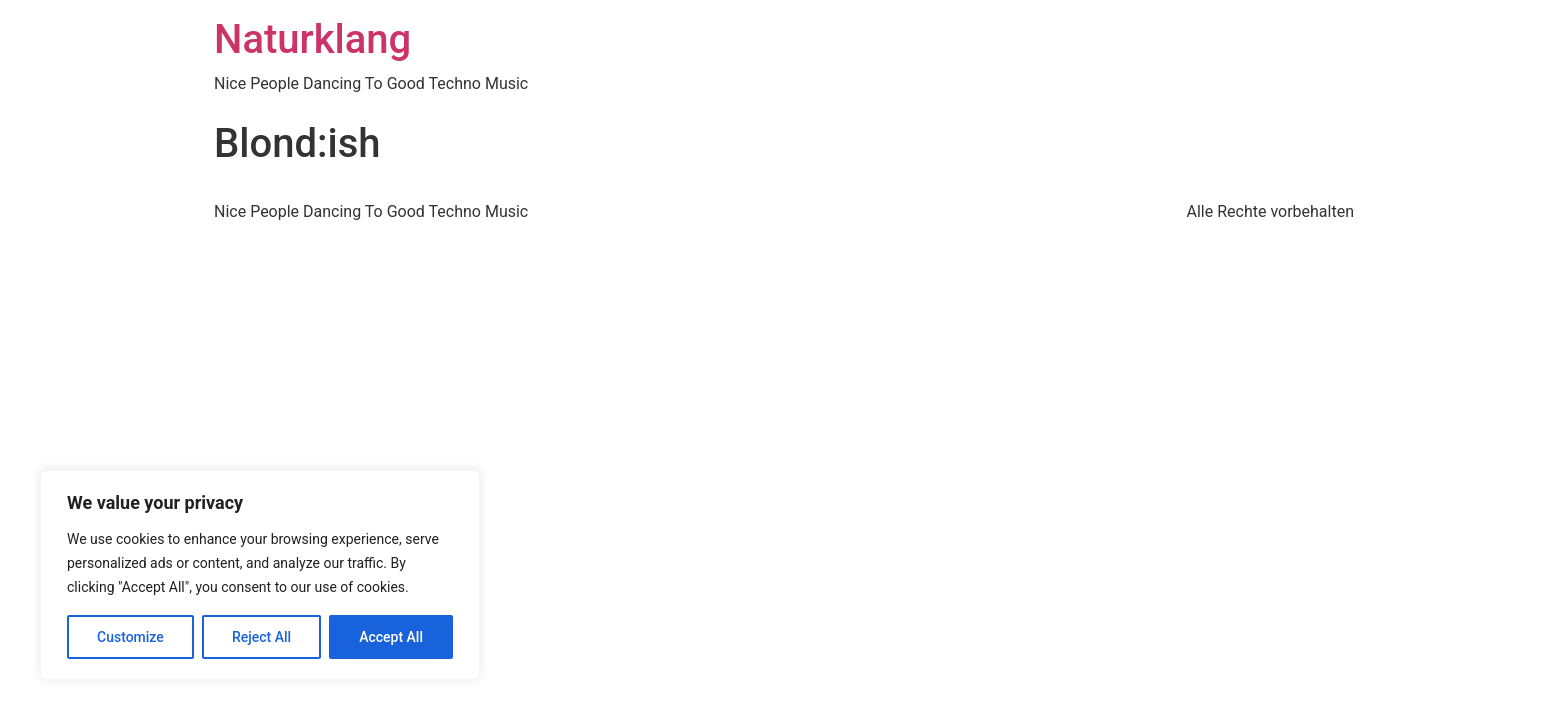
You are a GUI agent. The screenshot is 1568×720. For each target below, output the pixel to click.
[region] (260, 575)
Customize (130, 637)
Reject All (261, 637)
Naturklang (312, 39)
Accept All (391, 637)
